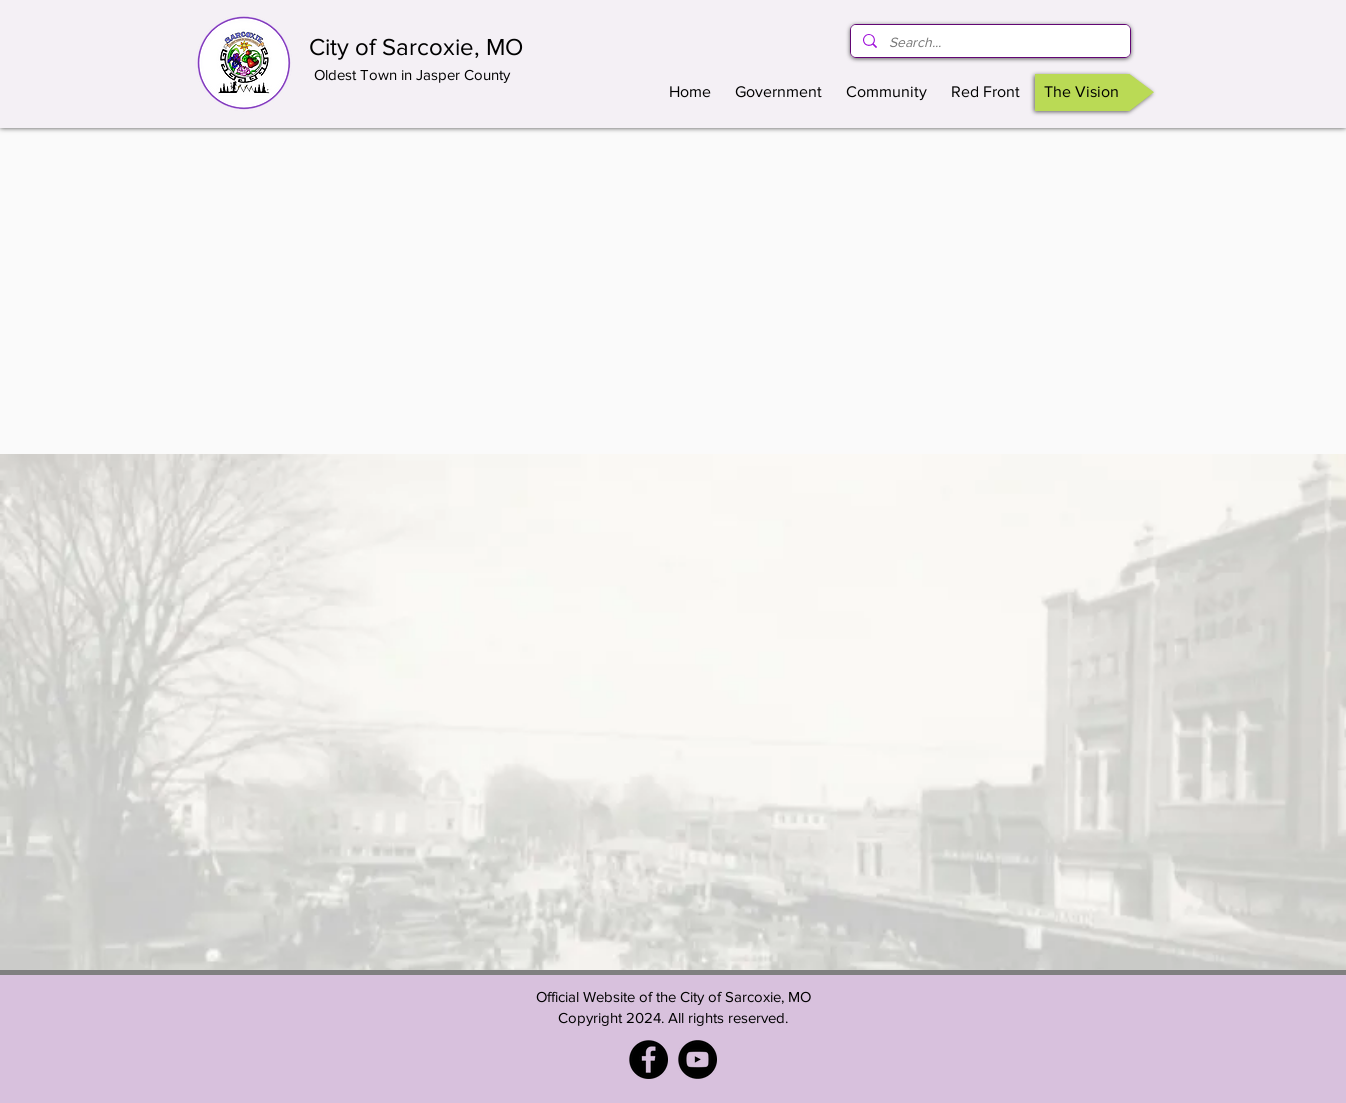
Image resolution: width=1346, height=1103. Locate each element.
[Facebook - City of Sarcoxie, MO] (648, 1059)
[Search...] (988, 43)
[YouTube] (697, 1059)
